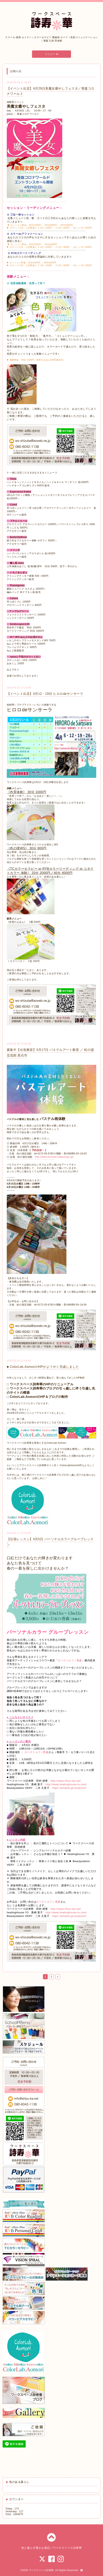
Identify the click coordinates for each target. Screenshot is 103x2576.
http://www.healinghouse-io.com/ (66, 1784)
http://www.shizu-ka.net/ (66, 1780)
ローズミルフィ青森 (70, 1660)
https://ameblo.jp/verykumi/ (69, 1787)
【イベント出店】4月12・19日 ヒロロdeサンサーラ (45, 693)
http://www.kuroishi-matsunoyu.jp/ (54, 1157)
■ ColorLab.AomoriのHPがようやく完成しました (43, 1366)
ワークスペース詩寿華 (41, 2570)
